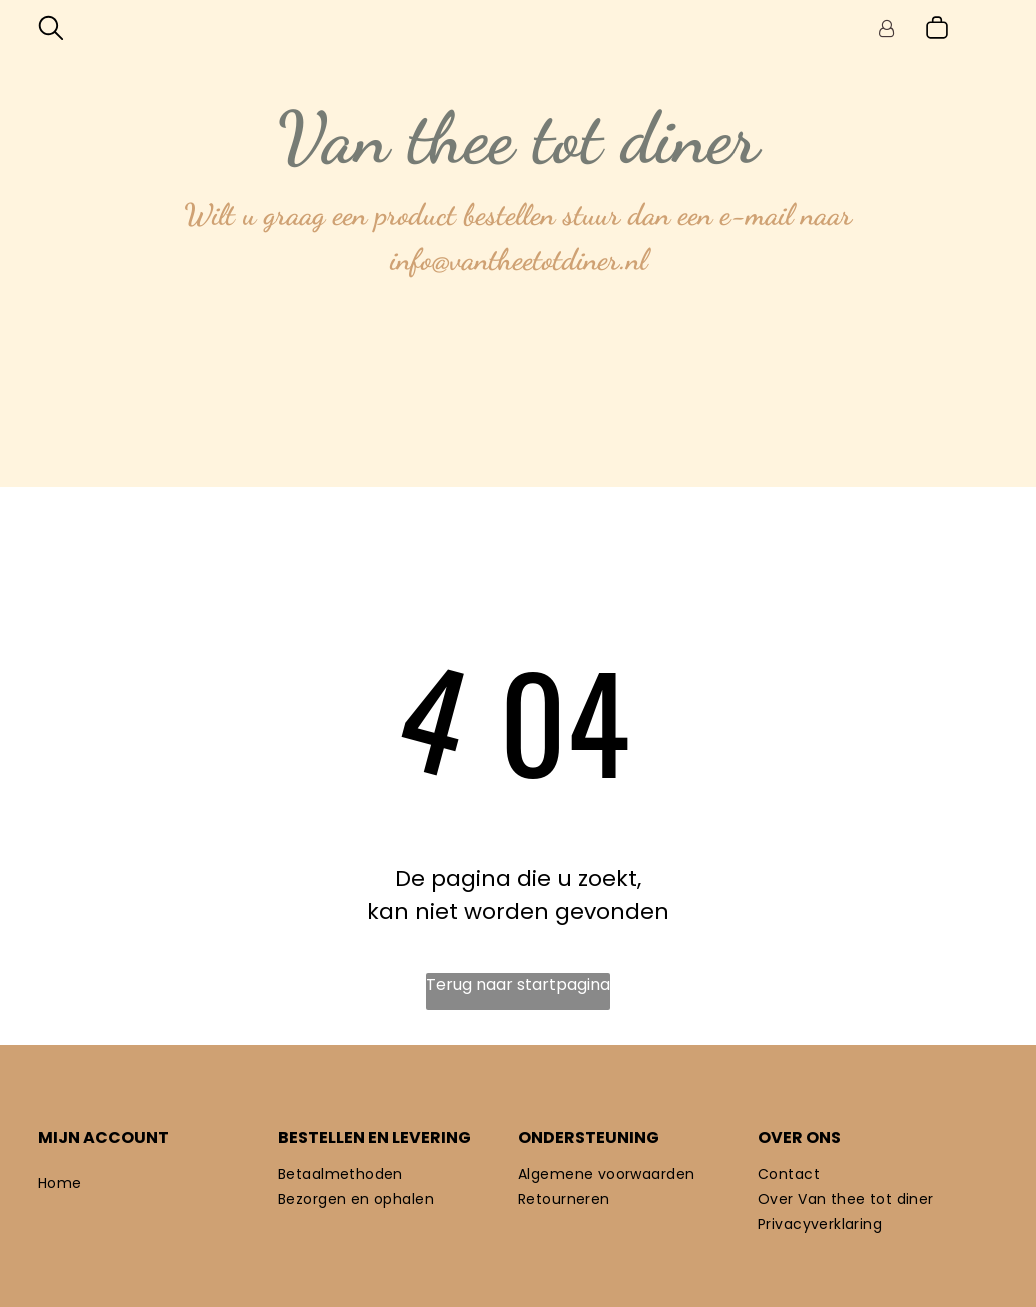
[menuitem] (158, 1183)
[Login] (886, 28)
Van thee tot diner (518, 138)
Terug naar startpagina (518, 984)
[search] (51, 31)
